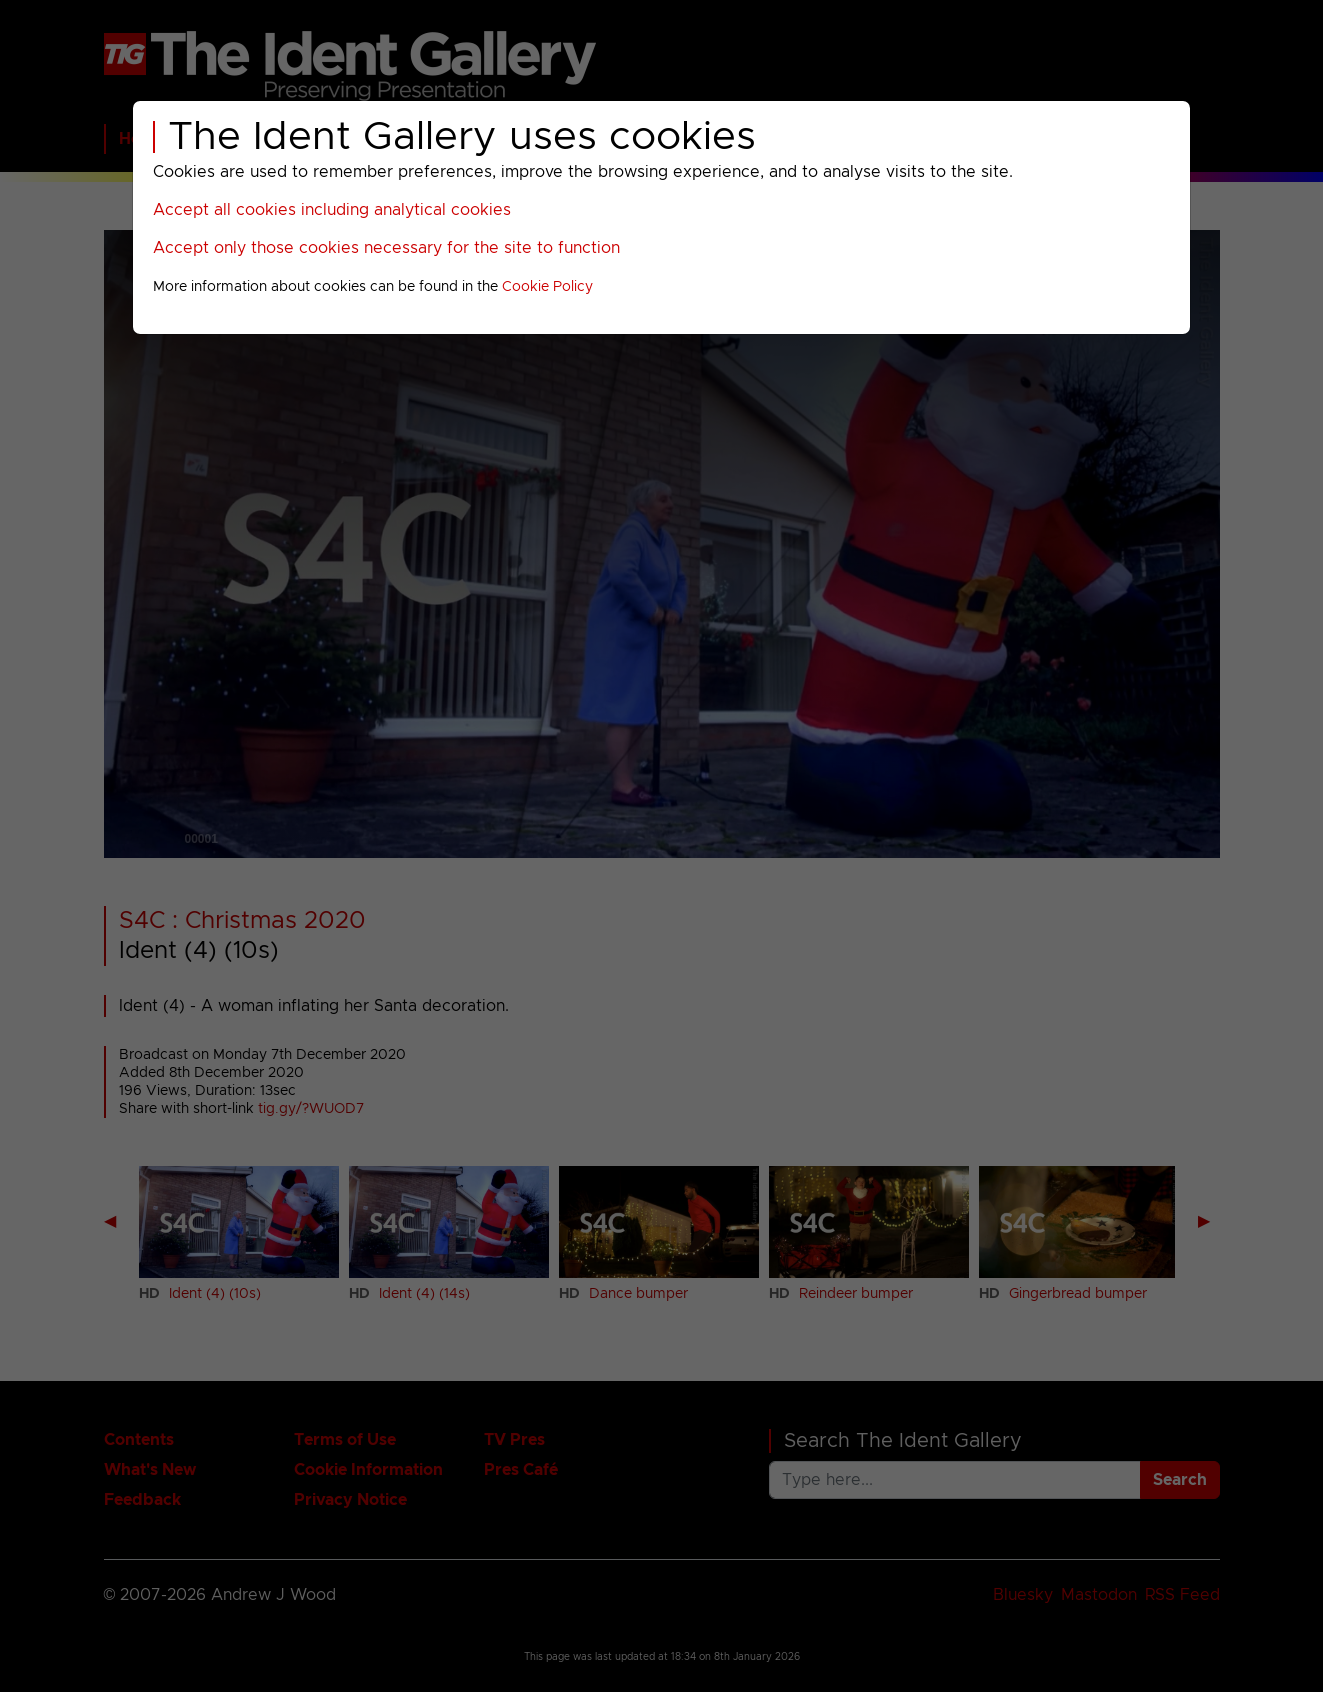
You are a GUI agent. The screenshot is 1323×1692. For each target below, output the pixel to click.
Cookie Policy (547, 287)
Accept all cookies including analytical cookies (332, 210)
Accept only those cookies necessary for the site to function (386, 248)
